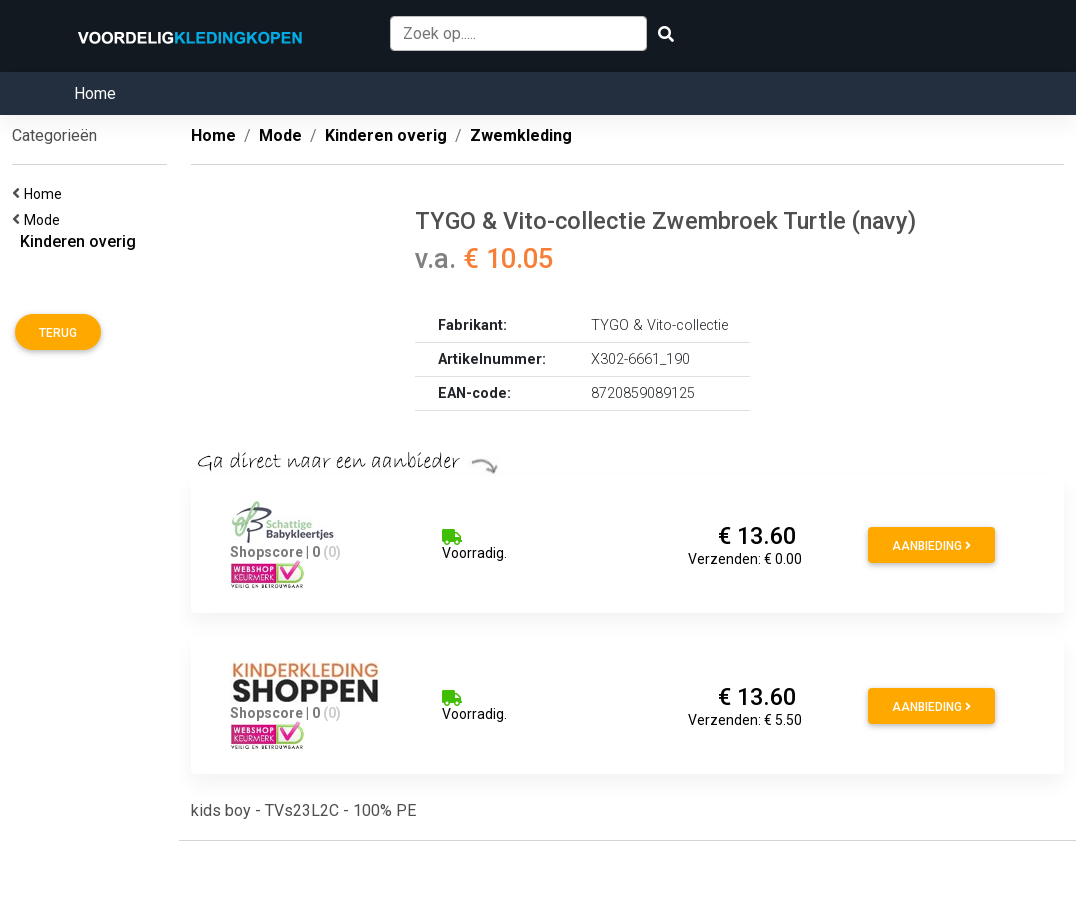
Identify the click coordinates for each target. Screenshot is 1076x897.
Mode (45, 220)
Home (95, 93)
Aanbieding (931, 546)
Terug (58, 333)
